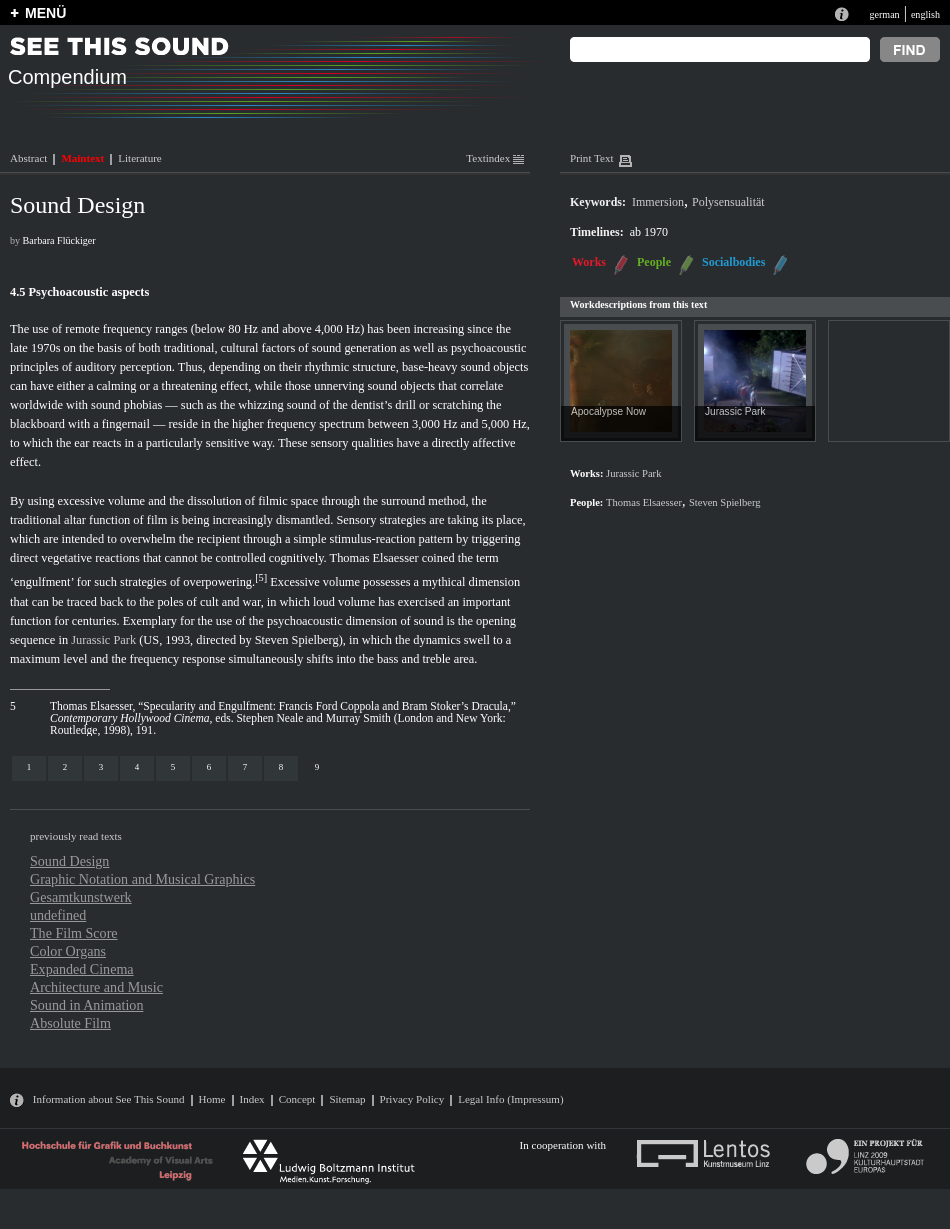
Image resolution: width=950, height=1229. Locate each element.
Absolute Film (70, 1023)
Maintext (82, 158)
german (884, 14)
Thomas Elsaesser (374, 558)
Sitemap (347, 1099)
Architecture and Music (96, 987)
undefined (58, 915)
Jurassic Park (103, 640)
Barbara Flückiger (59, 240)
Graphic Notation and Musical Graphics (142, 879)
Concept (297, 1099)
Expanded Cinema (82, 969)
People (654, 262)
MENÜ (45, 13)
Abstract (28, 158)
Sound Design (69, 861)
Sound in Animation (86, 1005)
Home (212, 1099)
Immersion (658, 202)
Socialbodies (733, 262)
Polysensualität (728, 202)
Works (589, 262)
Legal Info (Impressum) (510, 1099)
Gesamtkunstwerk (81, 897)
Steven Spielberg (297, 640)
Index (252, 1099)
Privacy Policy (412, 1099)
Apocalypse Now (608, 411)
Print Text (591, 158)
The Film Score (74, 933)
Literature (139, 158)
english (925, 14)
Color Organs (68, 951)
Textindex (495, 158)
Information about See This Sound (109, 1099)
